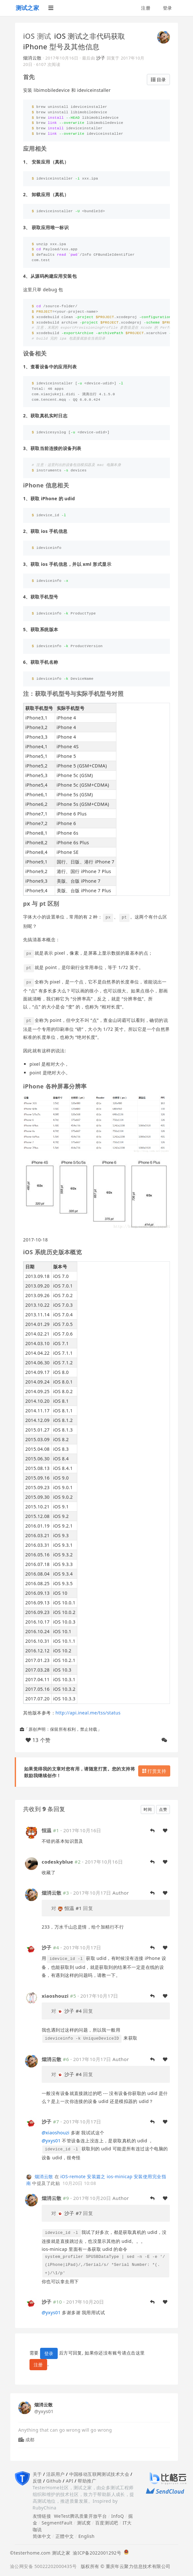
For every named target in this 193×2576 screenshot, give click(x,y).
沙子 (100, 58)
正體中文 (64, 2536)
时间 (148, 1809)
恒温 (47, 1830)
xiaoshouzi (55, 1996)
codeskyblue (57, 1861)
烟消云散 (32, 58)
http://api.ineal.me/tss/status (88, 1713)
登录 (167, 8)
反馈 (37, 2481)
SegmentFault (57, 2523)
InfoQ (117, 2516)
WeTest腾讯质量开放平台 (80, 2516)
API (69, 2481)
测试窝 (84, 2523)
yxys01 (51, 2141)
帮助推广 (87, 2481)
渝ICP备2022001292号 (95, 2553)
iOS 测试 (37, 36)
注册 (145, 8)
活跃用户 (55, 2474)
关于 (37, 2474)
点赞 (163, 1809)
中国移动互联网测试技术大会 (99, 2474)
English (86, 2536)
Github (53, 2481)
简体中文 (42, 2536)
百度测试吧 (106, 2523)
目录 (158, 79)
